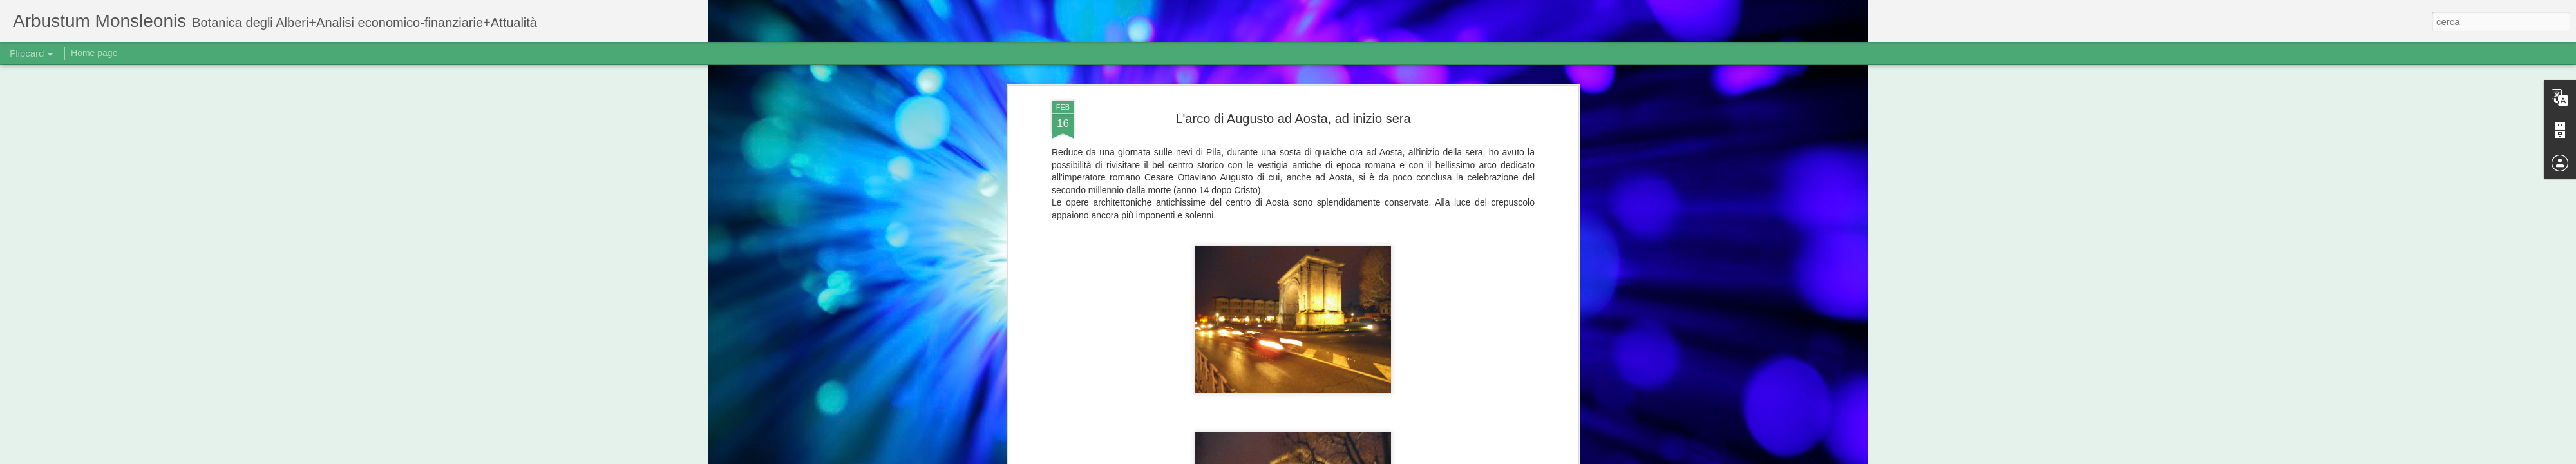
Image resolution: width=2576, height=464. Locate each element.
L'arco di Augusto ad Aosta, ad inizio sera (1292, 118)
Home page (94, 53)
